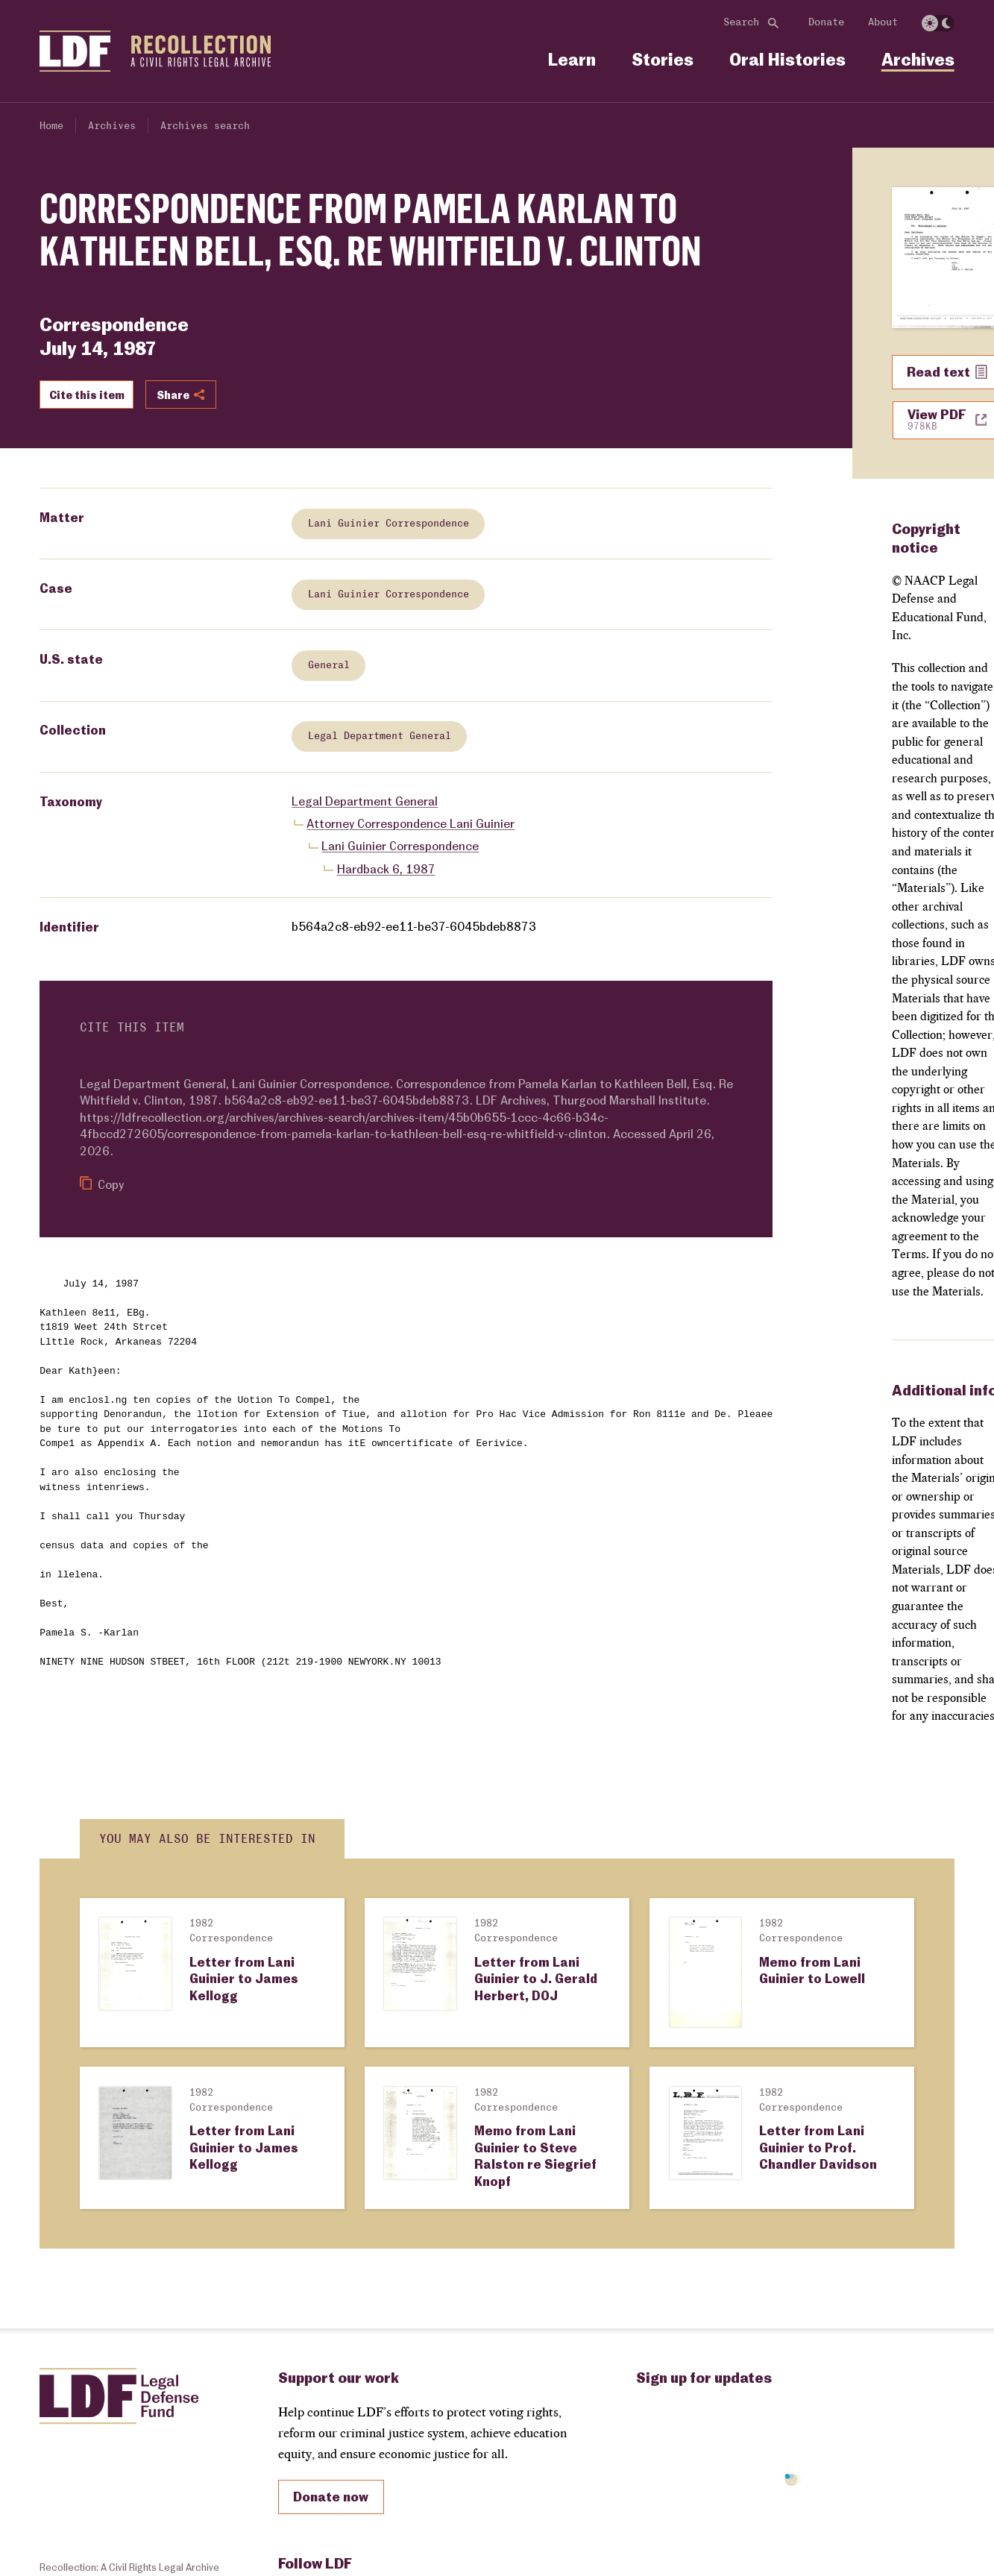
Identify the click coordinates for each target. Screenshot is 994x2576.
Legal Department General (379, 737)
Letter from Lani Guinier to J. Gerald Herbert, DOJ (535, 1978)
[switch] (938, 23)
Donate (826, 22)
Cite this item (87, 394)
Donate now (330, 2496)
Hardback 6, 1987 (386, 868)
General (329, 665)
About (883, 22)
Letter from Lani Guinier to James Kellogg (243, 1978)
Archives (917, 58)
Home (51, 126)
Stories (662, 58)
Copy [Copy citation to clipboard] (102, 1183)
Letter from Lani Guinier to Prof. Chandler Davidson (818, 2147)
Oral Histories (787, 58)
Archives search (205, 126)
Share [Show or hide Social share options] (180, 394)
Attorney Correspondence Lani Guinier (411, 823)
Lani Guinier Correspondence (388, 523)
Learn (572, 58)
